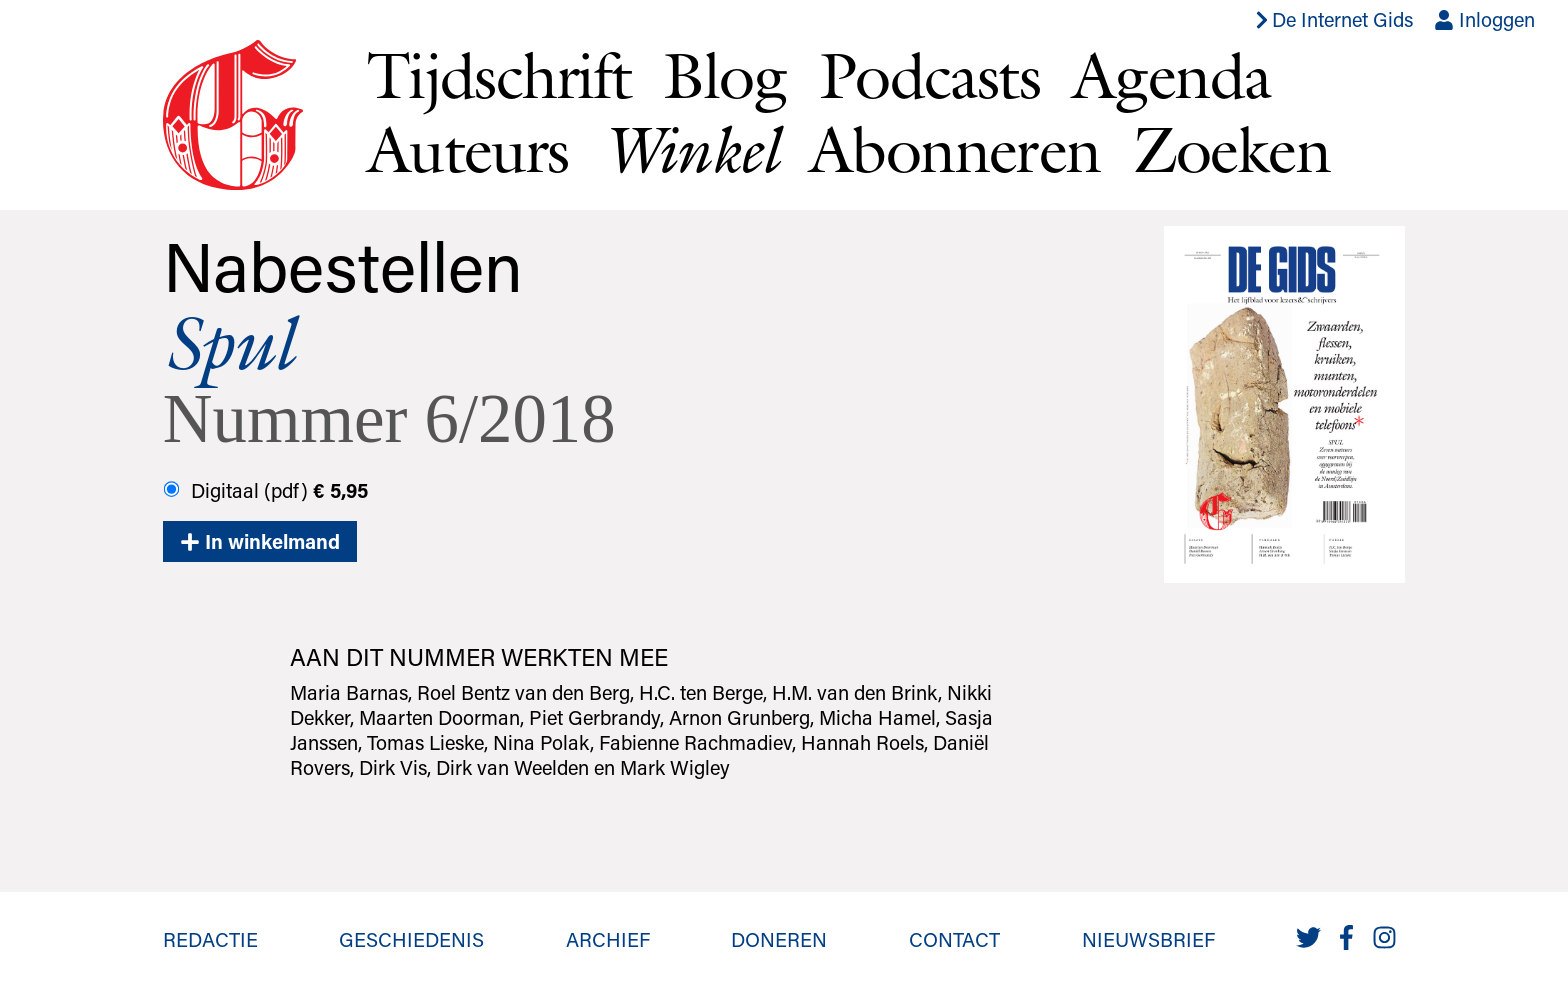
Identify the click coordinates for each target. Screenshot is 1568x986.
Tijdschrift (499, 75)
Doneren (779, 939)
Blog (725, 75)
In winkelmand (260, 541)
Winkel (689, 149)
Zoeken (1231, 149)
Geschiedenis (411, 939)
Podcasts (929, 75)
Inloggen (1484, 19)
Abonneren (955, 149)
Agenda (1171, 75)
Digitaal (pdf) (265, 490)
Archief (608, 939)
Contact (954, 939)
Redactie (210, 939)
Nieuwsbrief (1148, 939)
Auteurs (468, 149)
